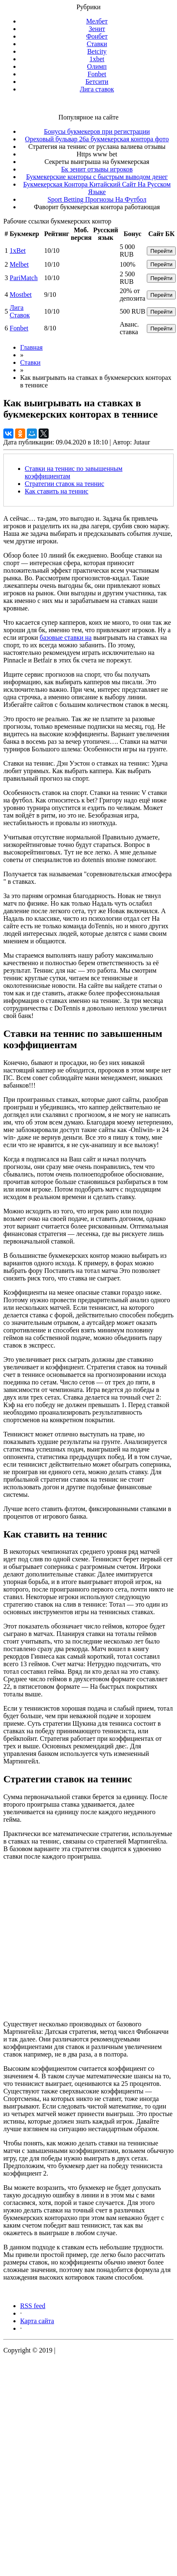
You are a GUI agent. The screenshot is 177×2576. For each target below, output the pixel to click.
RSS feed (32, 2305)
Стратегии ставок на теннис (64, 483)
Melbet (19, 264)
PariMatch (24, 277)
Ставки (97, 43)
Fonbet (97, 74)
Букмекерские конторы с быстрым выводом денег (97, 176)
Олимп (97, 66)
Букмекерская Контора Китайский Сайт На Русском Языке (97, 188)
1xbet (96, 58)
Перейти (161, 251)
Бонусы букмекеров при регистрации (97, 131)
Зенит (96, 28)
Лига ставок (97, 89)
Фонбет (96, 36)
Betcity (97, 51)
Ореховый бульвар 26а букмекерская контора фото (97, 139)
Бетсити (97, 81)
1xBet (18, 250)
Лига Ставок (20, 311)
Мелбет (96, 21)
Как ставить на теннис (56, 491)
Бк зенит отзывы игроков (97, 169)
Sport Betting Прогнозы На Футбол (96, 199)
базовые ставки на (66, 637)
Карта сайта (37, 2320)
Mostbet (20, 294)
